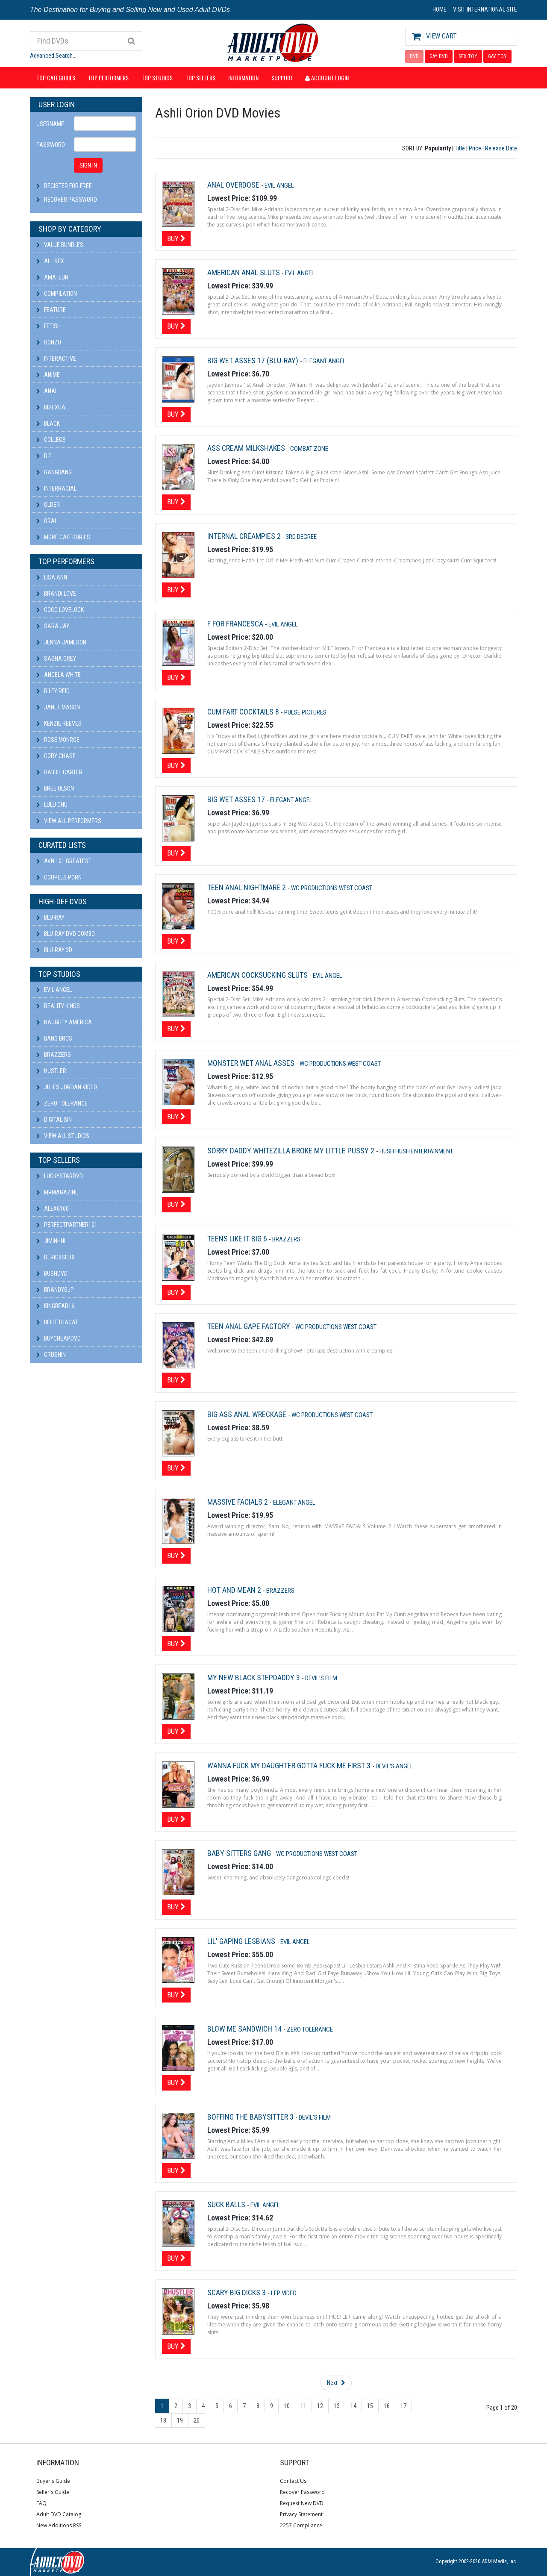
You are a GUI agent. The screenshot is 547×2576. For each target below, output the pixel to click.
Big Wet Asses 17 (237, 799)
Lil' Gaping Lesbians (242, 1941)
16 (387, 2406)
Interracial (56, 488)
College (50, 439)
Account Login (327, 77)
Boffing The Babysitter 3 (251, 2116)
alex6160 (52, 1208)
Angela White (58, 674)
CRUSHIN (51, 1354)
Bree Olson (55, 788)
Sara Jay (52, 626)
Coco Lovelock (60, 609)
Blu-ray (50, 917)
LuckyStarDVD (59, 1176)
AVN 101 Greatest (63, 861)
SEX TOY (468, 56)
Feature (51, 309)
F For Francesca (236, 623)
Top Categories (55, 77)
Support (282, 77)
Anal (47, 391)
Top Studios (157, 77)
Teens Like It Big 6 (238, 1238)
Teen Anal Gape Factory (249, 1326)
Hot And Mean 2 (235, 1589)
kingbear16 (55, 1306)
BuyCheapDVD (58, 1338)
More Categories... (65, 537)
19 (180, 2420)
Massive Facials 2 (238, 1501)
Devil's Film (321, 1678)
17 (403, 2406)
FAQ (41, 2503)
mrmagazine (57, 1192)
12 (320, 2406)
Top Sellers (200, 77)
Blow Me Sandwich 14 (245, 2028)
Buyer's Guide (53, 2481)
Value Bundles (59, 244)
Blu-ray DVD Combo (65, 933)
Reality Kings (58, 1006)
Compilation (56, 293)
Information (243, 77)
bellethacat (57, 1322)
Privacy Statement (301, 2514)
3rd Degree (301, 537)
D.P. (44, 456)
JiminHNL (51, 1241)
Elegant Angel (324, 361)
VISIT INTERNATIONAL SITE (485, 9)
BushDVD (52, 1273)
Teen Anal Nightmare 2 (247, 887)
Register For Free (68, 185)
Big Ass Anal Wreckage (247, 1414)
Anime (48, 374)
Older (48, 504)
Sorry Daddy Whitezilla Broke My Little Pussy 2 (291, 1150)
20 (197, 2420)
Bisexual (52, 407)
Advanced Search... (53, 55)
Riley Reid (53, 691)
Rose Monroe (57, 739)
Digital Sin (54, 1119)
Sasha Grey (56, 658)
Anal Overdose (234, 184)
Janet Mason (58, 707)
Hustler (51, 1070)
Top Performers (108, 77)
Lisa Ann (51, 577)
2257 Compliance (301, 2525)
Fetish (48, 326)
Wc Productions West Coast (331, 888)
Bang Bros (54, 1038)
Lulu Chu (52, 804)
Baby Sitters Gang (240, 1853)
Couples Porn (59, 877)
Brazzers (53, 1054)
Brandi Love (56, 593)
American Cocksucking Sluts (258, 974)
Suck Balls (227, 2204)
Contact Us (293, 2481)
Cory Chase (56, 756)
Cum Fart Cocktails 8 (244, 711)
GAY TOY (497, 56)
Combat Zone (309, 449)
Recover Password (70, 199)
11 (303, 2406)
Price (475, 148)
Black (48, 423)
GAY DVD (438, 56)
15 (370, 2406)
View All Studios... (64, 1135)
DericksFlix (55, 1257)
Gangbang (54, 472)
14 (353, 2406)
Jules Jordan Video (66, 1087)
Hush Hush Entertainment (416, 1151)
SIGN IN (88, 165)
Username (50, 124)
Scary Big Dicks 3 (237, 2292)
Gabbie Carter (59, 772)
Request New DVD (301, 2503)
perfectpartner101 (66, 1224)
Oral (46, 521)
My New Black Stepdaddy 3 (254, 1677)
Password (50, 144)
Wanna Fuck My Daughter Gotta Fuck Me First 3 (289, 1765)
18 (163, 2420)
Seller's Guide (52, 2492)
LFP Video (284, 2293)
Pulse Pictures (305, 712)
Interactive (56, 358)
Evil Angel (54, 989)
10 (287, 2406)
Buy (176, 238)
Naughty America (64, 1022)
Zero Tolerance (62, 1103)
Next (336, 2382)
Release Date (501, 148)
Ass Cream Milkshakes (247, 448)
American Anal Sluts (244, 272)
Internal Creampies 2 (244, 536)
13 (337, 2406)
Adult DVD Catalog (58, 2514)
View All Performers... (70, 820)
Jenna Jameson (61, 642)
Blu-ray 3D (54, 950)
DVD (414, 56)
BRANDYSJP (55, 1289)
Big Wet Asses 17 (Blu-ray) (253, 360)
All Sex (50, 261)
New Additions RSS (58, 2525)
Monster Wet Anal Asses (251, 1063)
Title (460, 148)
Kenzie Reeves (59, 723)
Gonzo (48, 342)
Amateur (52, 277)
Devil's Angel (394, 1766)
